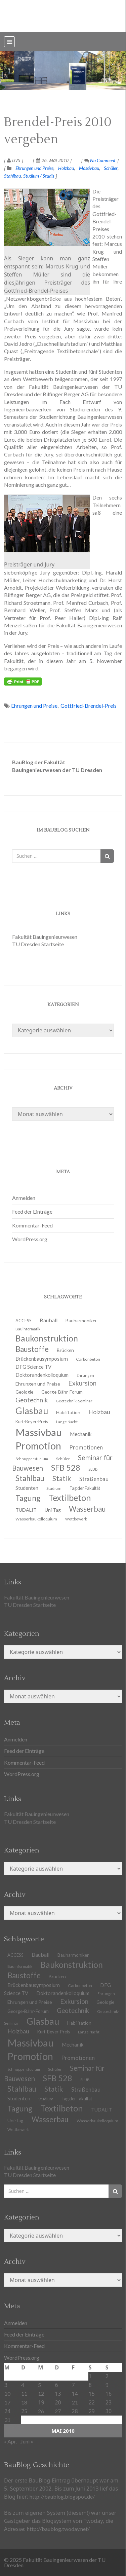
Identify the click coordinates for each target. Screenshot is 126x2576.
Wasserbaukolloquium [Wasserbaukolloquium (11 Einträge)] (36, 1518)
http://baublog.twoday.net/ (58, 2529)
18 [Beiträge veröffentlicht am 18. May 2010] (24, 2402)
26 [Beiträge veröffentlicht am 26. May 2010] (41, 2411)
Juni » (26, 2441)
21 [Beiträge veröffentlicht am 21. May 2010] (75, 2402)
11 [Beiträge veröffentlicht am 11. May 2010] (24, 2393)
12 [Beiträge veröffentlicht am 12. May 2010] (41, 2393)
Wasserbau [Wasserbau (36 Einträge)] (50, 2119)
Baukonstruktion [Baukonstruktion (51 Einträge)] (71, 1964)
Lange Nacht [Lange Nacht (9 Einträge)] (88, 2032)
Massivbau (89, 168)
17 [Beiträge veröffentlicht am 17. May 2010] (7, 2402)
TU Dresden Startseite (38, 944)
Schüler (111, 168)
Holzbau (66, 168)
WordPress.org (29, 1239)
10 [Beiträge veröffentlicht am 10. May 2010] (7, 2393)
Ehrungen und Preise (34, 168)
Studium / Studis (38, 176)
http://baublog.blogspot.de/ (62, 2496)
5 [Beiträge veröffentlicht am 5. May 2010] (39, 2385)
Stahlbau (12, 176)
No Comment (100, 160)
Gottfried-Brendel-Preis (88, 705)
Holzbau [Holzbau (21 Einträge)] (99, 1411)
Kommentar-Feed (32, 1225)
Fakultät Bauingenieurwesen (44, 936)
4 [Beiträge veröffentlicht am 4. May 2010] (22, 2385)
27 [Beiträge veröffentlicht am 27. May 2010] (58, 2411)
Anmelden (23, 1197)
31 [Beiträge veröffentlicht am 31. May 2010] (7, 2420)
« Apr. (10, 2441)
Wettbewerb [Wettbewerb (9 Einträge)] (76, 1519)
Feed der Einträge (32, 1211)
